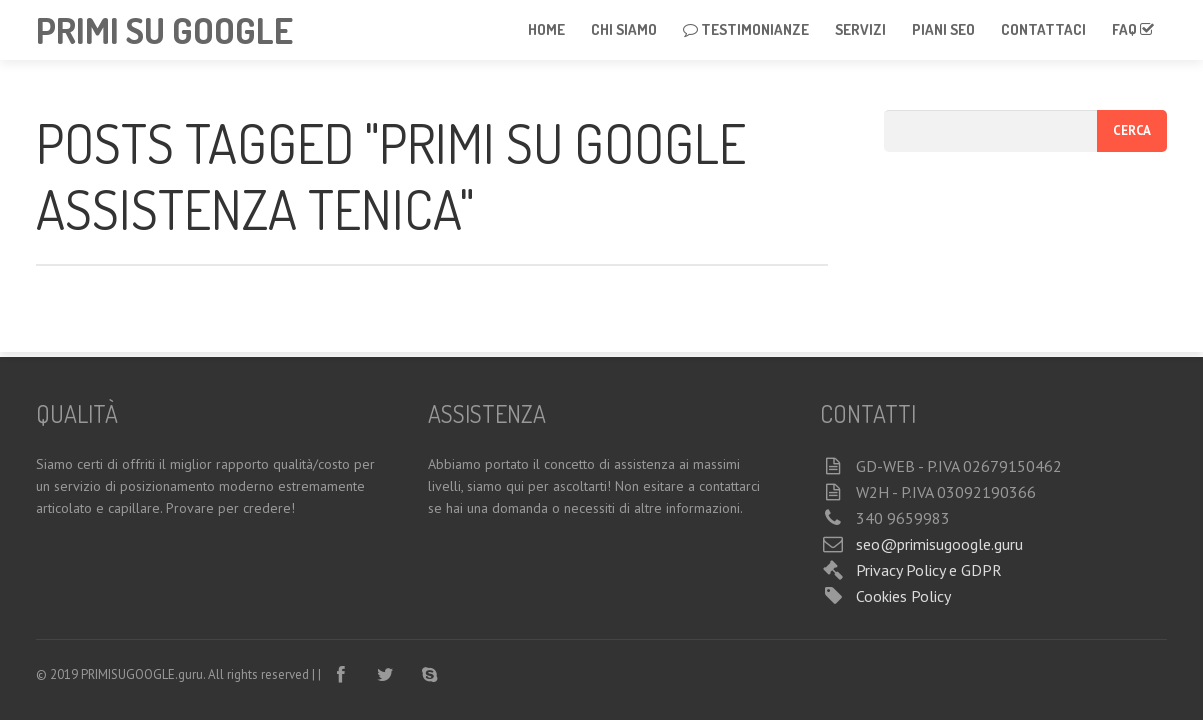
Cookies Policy (903, 596)
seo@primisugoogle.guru (939, 544)
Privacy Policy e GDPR (929, 570)
